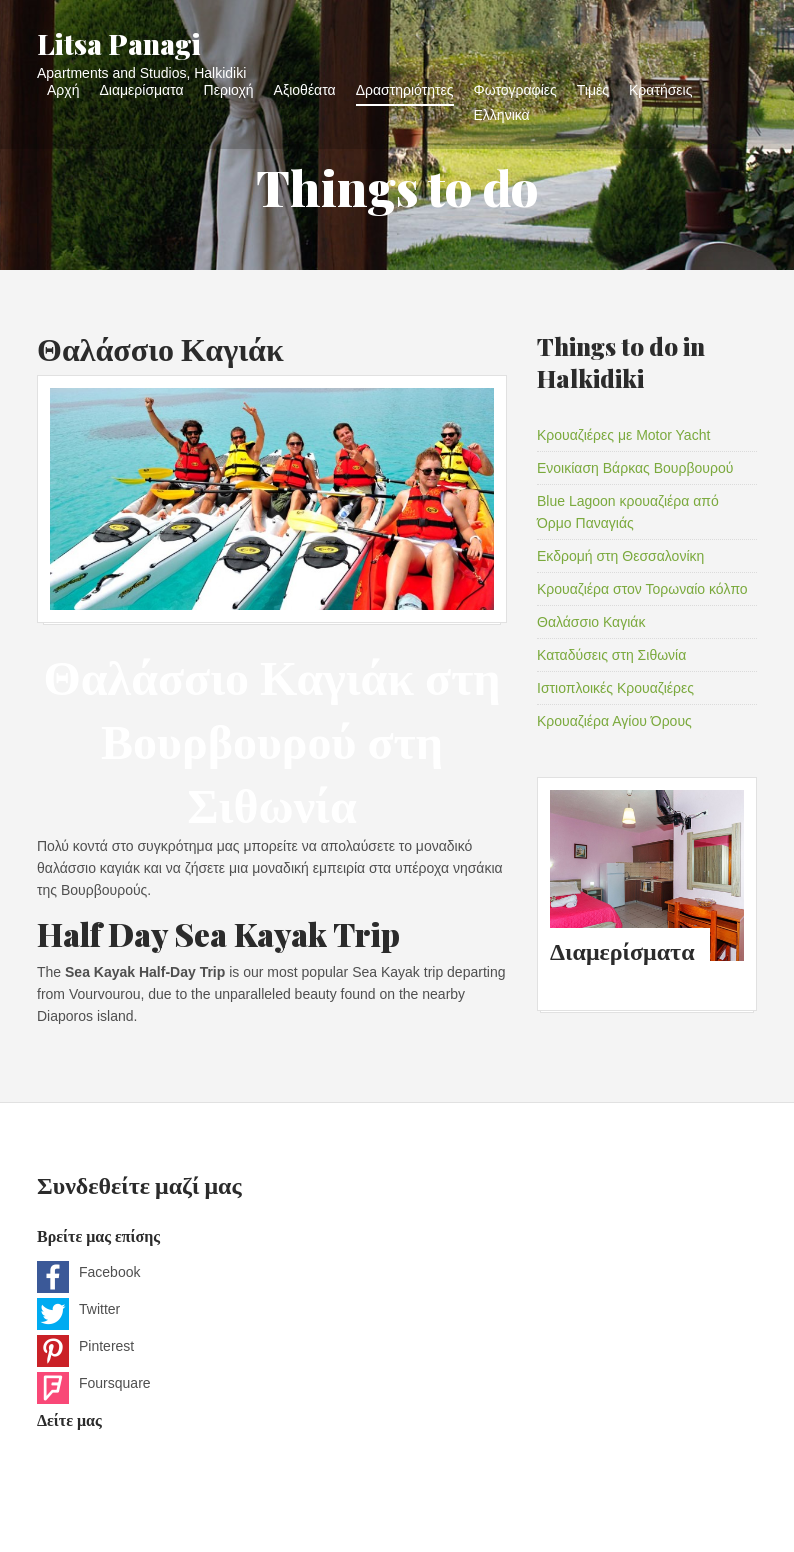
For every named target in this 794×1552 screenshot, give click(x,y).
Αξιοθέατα (305, 89)
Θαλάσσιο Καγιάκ (160, 347)
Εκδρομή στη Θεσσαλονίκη (620, 556)
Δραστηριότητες (405, 89)
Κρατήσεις (660, 89)
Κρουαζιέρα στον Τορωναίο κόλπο (642, 589)
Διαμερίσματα (141, 89)
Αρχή (63, 89)
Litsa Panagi (119, 43)
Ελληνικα (502, 114)
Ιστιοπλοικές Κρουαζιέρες (615, 688)
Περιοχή (229, 89)
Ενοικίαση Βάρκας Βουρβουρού (635, 468)
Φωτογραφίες (515, 89)
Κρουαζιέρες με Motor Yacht (623, 435)
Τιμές (593, 89)
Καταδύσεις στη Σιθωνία (611, 655)
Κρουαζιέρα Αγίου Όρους (614, 721)
